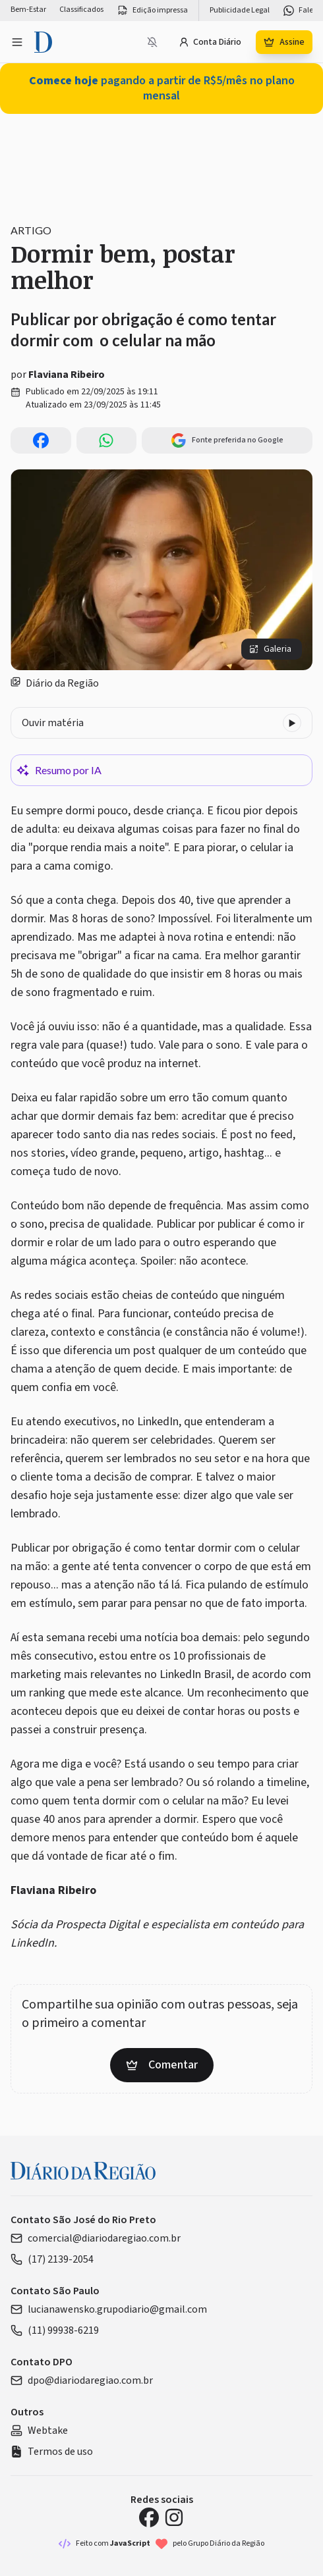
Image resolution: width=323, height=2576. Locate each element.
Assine (284, 42)
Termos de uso (52, 2451)
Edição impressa (152, 10)
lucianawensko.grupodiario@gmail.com (109, 2309)
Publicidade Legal (240, 10)
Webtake (39, 2430)
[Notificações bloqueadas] (152, 42)
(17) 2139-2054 (52, 2259)
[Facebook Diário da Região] (149, 2517)
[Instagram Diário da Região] (174, 2517)
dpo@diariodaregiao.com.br (82, 2380)
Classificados (81, 10)
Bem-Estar (28, 10)
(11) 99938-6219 (55, 2330)
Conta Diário (210, 42)
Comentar (162, 2065)
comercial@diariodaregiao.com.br (96, 2238)
